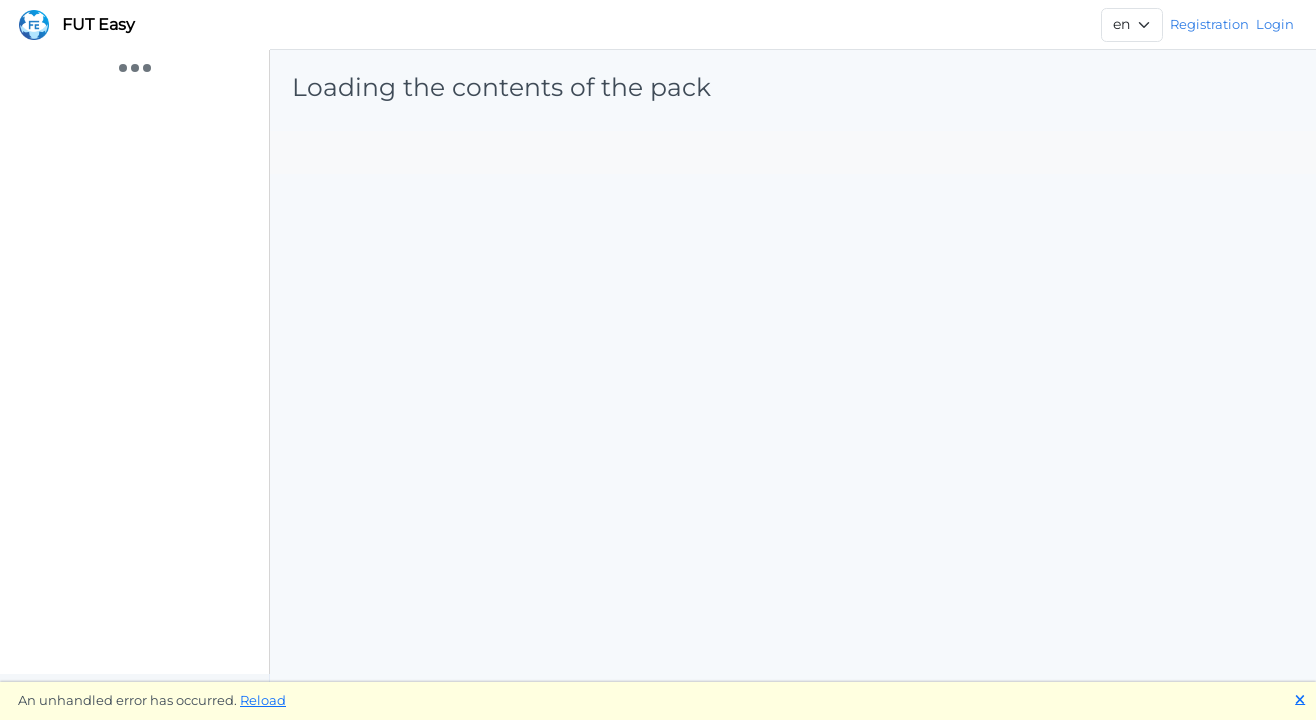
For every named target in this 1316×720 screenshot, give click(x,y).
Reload (263, 700)
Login (1275, 24)
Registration (1209, 24)
